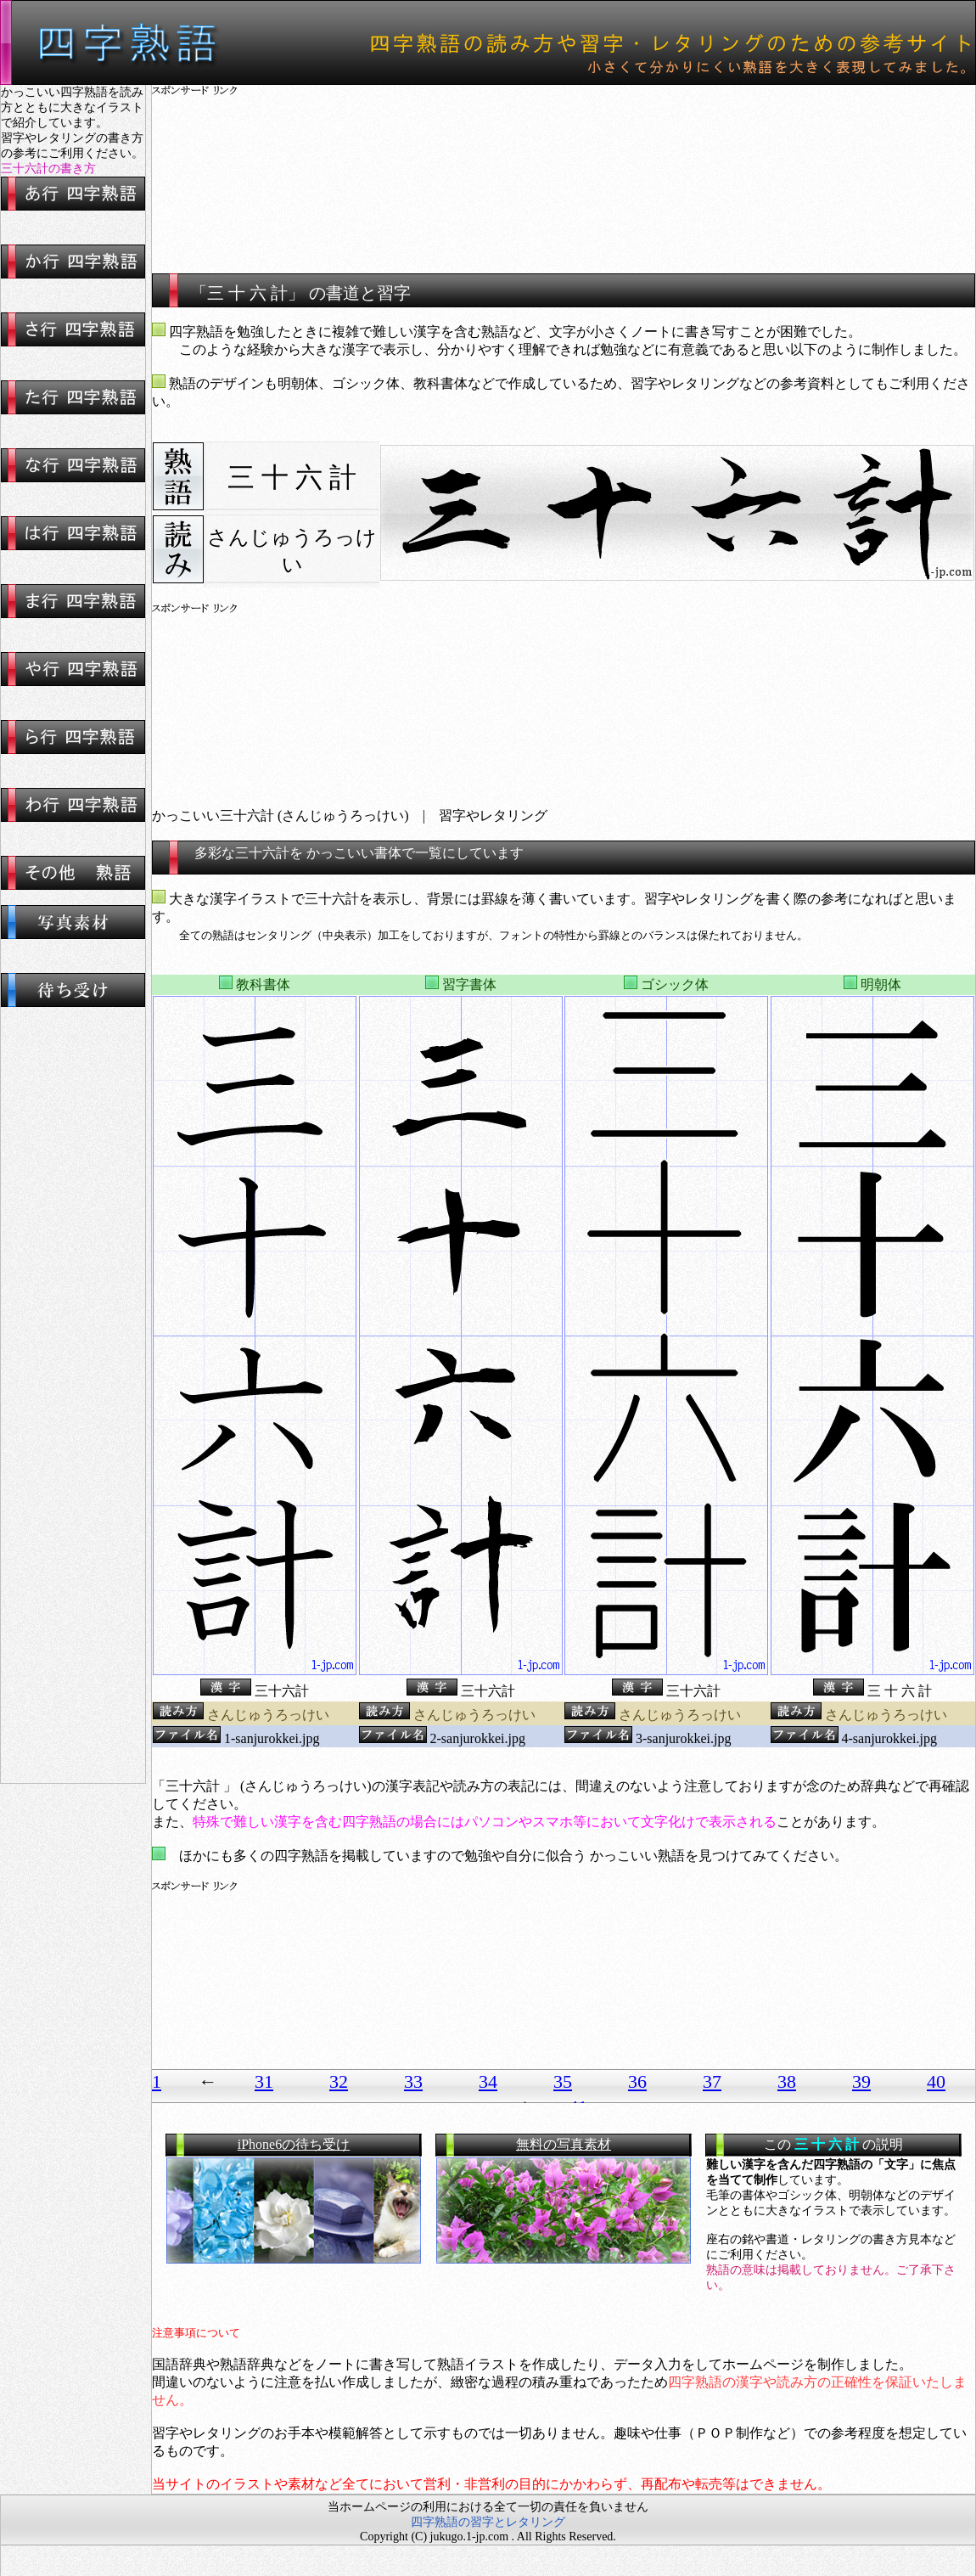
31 (264, 2081)
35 (562, 2081)
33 (413, 2081)
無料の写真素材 (563, 2144)
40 (936, 2081)
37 (712, 2081)
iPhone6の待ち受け (294, 2144)
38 (786, 2081)
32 (338, 2081)
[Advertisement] (564, 170)
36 (637, 2081)
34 (488, 2081)
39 (861, 2081)
